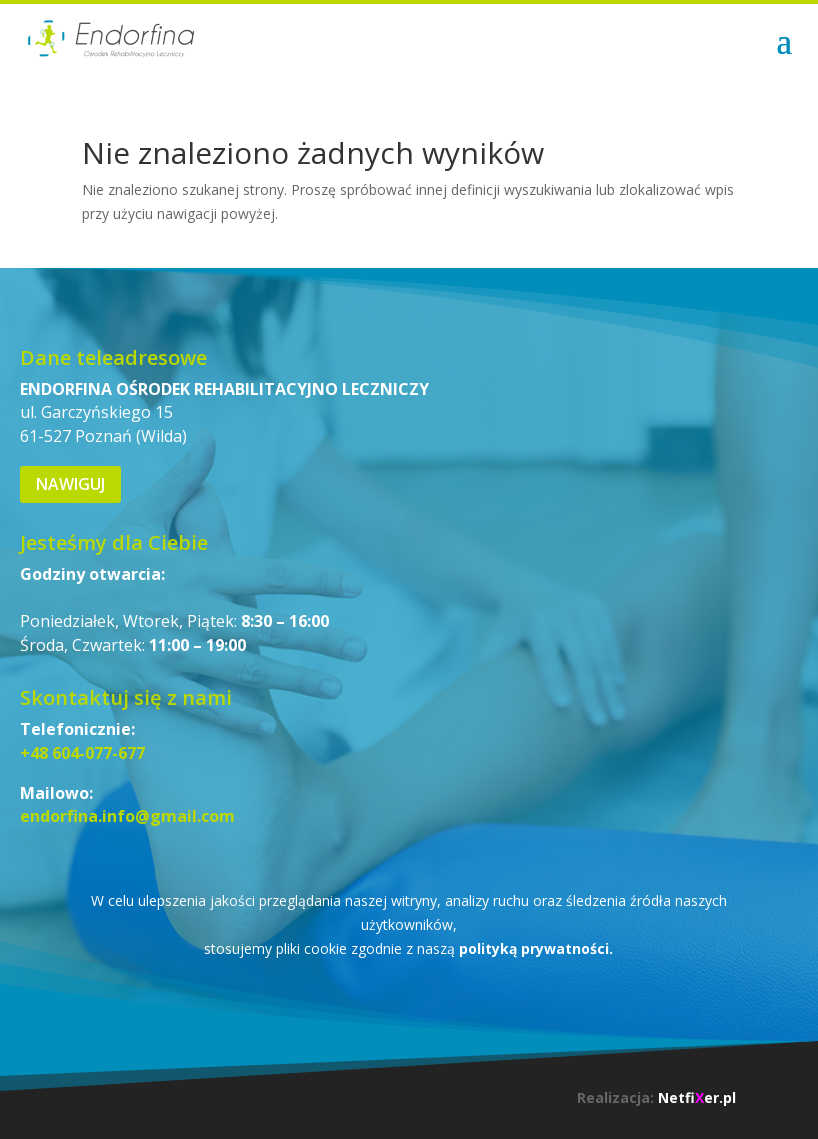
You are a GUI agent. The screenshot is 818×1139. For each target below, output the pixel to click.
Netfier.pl (697, 1097)
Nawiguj (70, 484)
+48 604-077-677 (82, 753)
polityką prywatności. (536, 948)
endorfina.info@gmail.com (127, 816)
